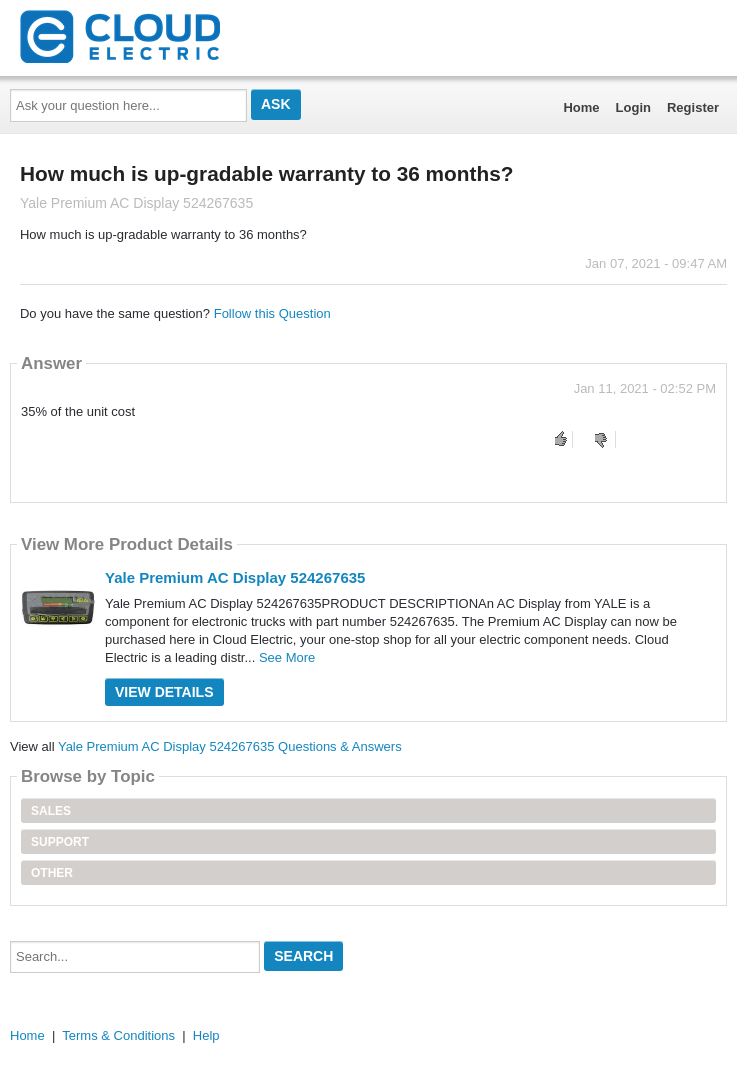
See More (287, 657)
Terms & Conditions (118, 1035)
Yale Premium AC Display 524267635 (235, 577)
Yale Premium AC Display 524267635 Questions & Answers (230, 746)
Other (52, 873)
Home (581, 107)
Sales (51, 811)
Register (693, 107)
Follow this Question (272, 313)
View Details (164, 692)
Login (633, 107)
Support (60, 842)
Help (206, 1035)
